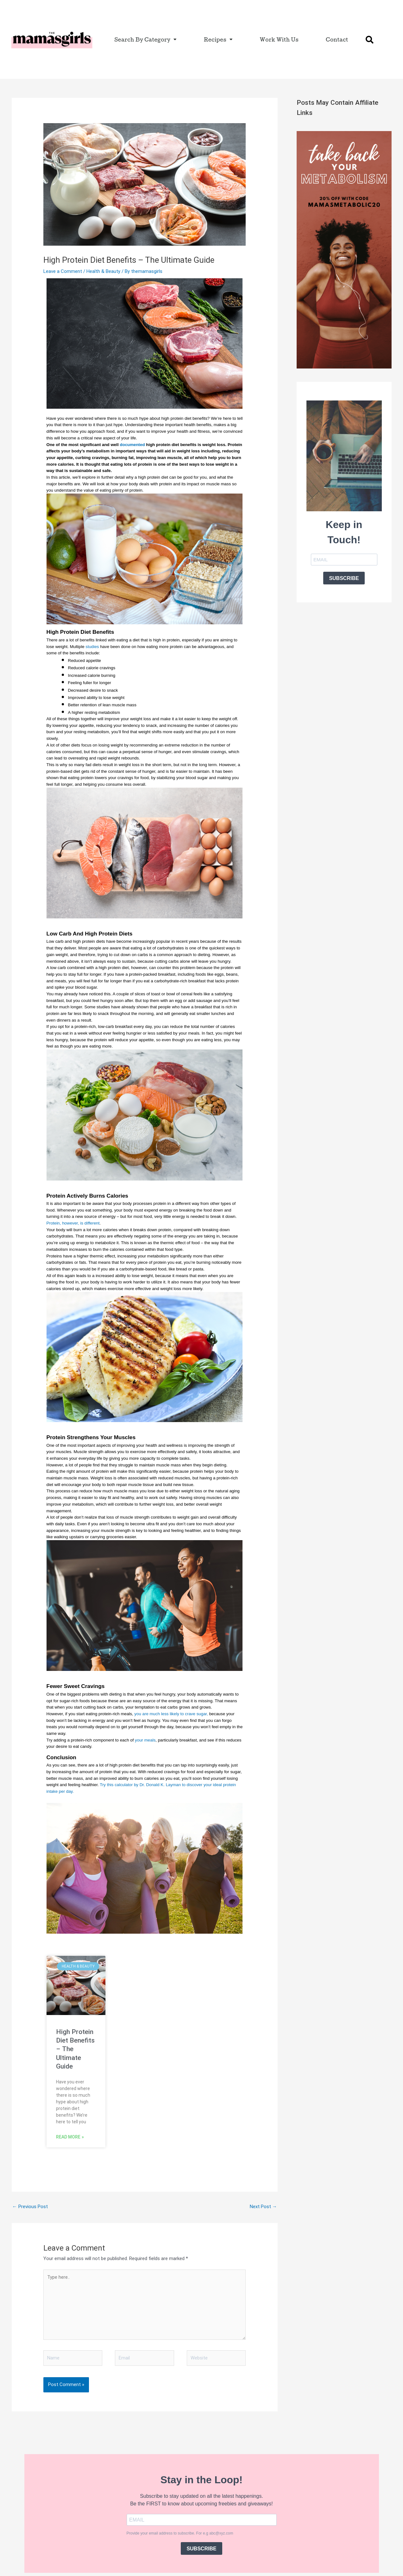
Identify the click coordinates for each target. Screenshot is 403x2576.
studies (92, 646)
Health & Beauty (103, 271)
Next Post (263, 2206)
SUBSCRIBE (344, 578)
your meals (145, 1740)
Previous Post (30, 2206)
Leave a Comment (62, 271)
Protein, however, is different (73, 1223)
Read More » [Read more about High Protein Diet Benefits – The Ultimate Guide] (70, 2136)
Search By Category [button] (145, 39)
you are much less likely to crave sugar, (171, 1713)
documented (132, 444)
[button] (370, 39)
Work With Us (279, 39)
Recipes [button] (218, 39)
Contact (337, 39)
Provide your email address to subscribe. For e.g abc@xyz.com (180, 2533)
